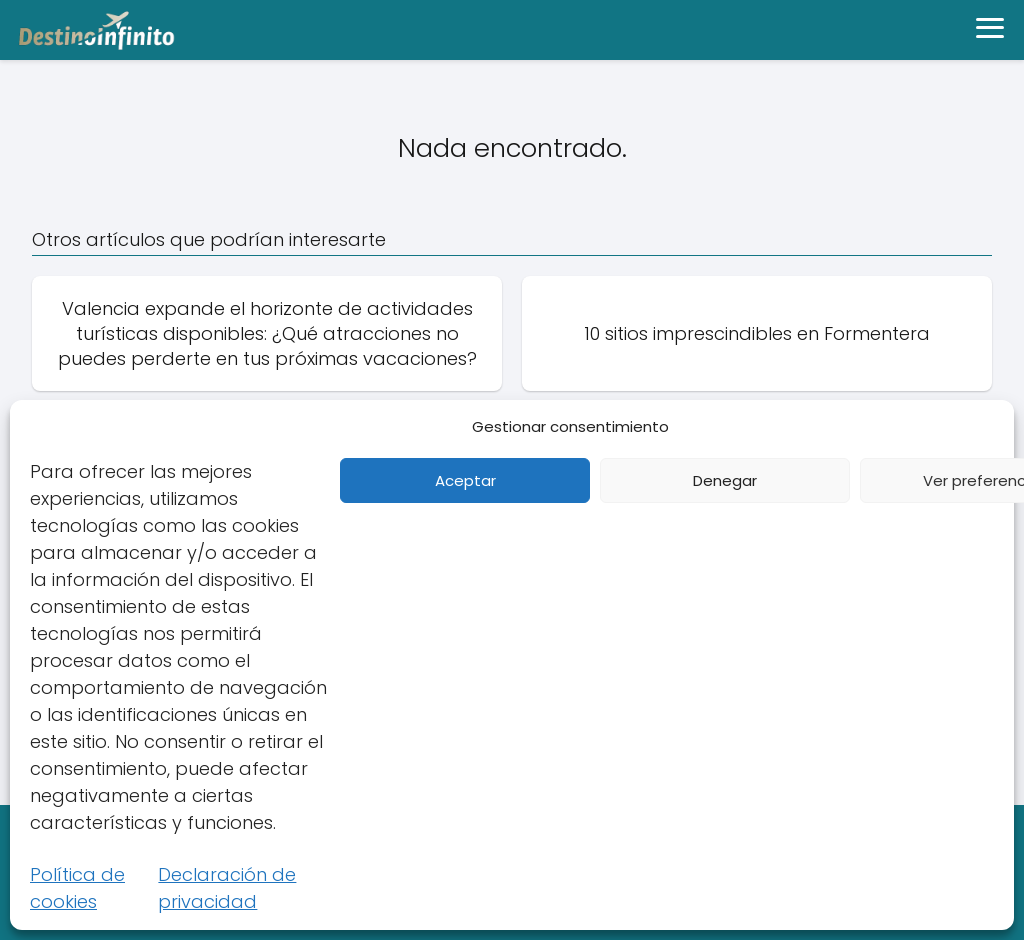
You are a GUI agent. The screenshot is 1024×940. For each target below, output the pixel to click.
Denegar (725, 480)
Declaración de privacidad (227, 888)
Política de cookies (77, 888)
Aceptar (465, 480)
